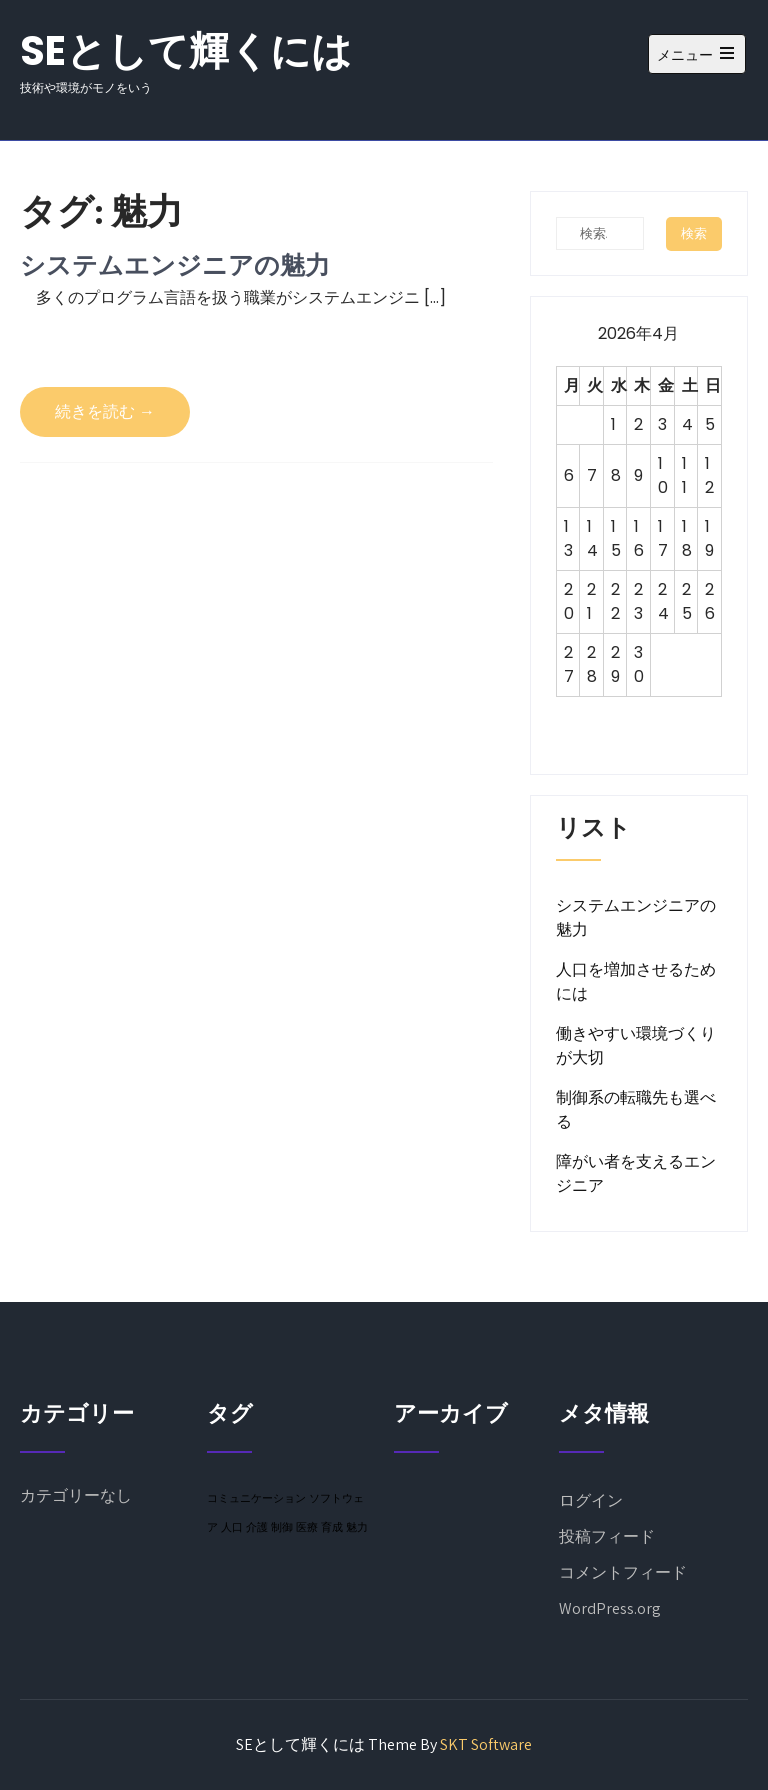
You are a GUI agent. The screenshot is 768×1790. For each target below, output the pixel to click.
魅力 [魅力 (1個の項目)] (357, 1527)
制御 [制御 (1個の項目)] (282, 1527)
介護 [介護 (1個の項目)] (257, 1527)
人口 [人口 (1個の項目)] (232, 1527)
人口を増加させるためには (636, 981)
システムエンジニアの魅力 (175, 264)
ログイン (591, 1500)
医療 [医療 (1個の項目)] (307, 1527)
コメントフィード (623, 1572)
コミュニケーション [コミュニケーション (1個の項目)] (256, 1498)
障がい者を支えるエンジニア (636, 1173)
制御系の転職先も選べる (636, 1109)
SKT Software (486, 1744)
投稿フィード (607, 1536)
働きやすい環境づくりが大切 (636, 1045)
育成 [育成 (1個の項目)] (332, 1527)
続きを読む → (105, 411)
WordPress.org (610, 1608)
